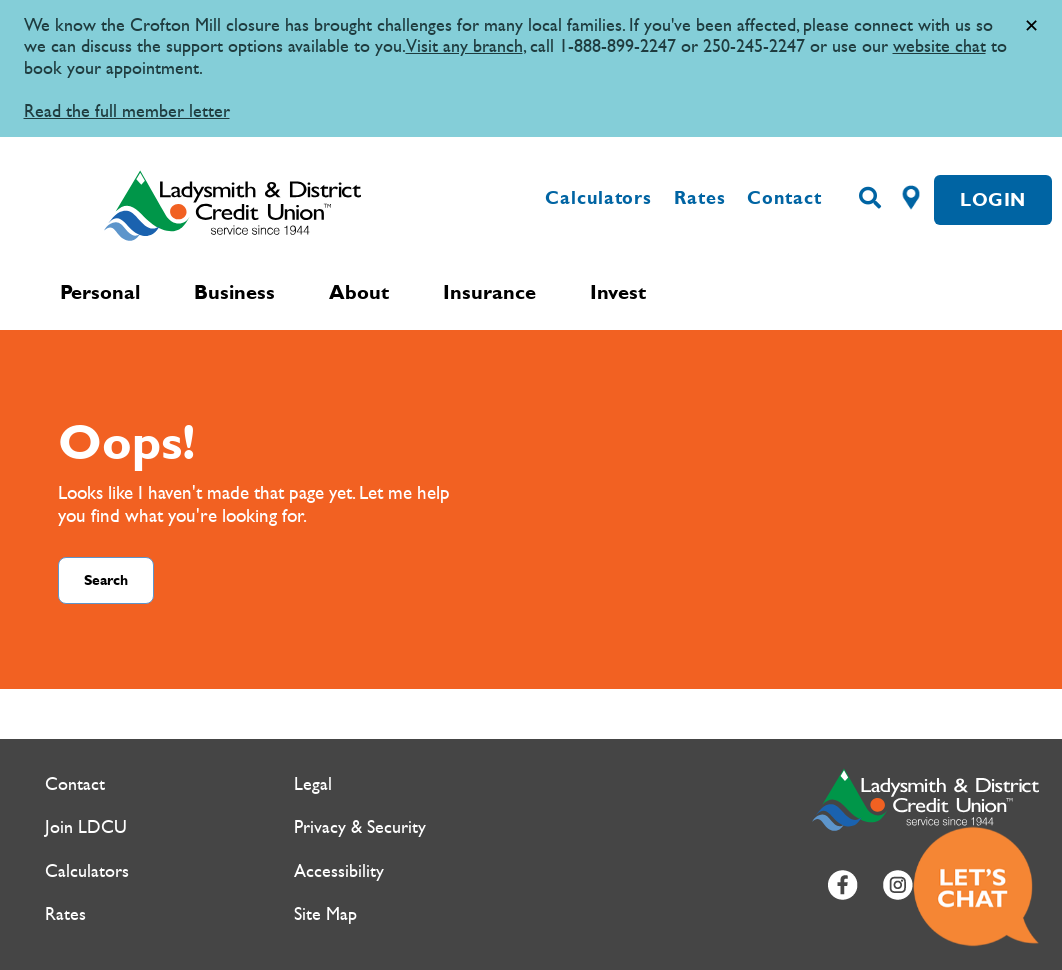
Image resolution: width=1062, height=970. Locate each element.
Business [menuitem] (234, 292)
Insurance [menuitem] (489, 292)
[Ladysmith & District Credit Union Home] (266, 205)
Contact (784, 198)
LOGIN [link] (993, 200)
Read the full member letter (127, 111)
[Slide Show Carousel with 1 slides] (531, 68)
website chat (939, 46)
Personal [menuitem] (100, 292)
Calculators (598, 198)
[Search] (870, 199)
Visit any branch (464, 46)
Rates (700, 198)
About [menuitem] (359, 292)
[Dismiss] (1031, 26)
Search (106, 580)
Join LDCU (86, 827)
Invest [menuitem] (618, 292)
